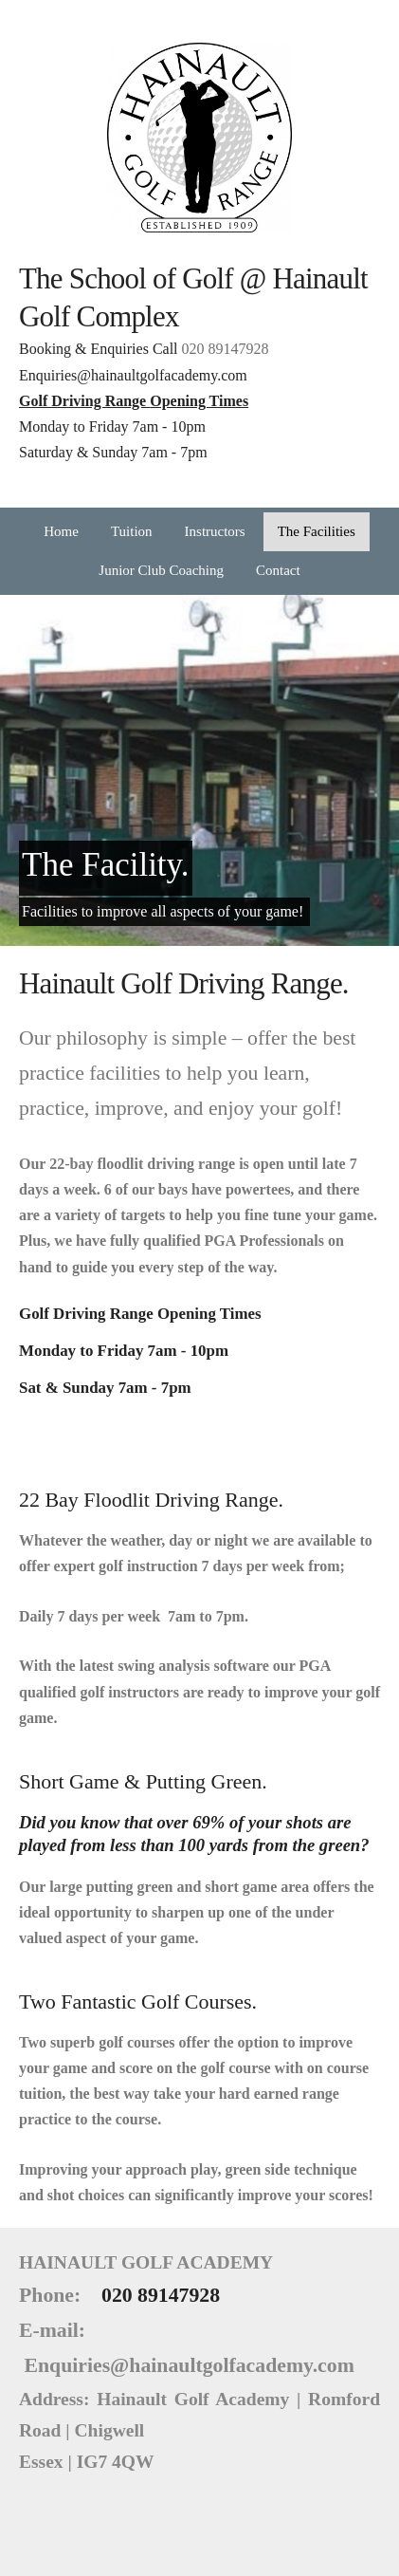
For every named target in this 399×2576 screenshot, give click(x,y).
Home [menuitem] (61, 531)
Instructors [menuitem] (215, 531)
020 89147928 (225, 349)
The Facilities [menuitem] (316, 531)
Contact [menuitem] (278, 570)
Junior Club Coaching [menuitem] (161, 570)
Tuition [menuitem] (132, 531)
